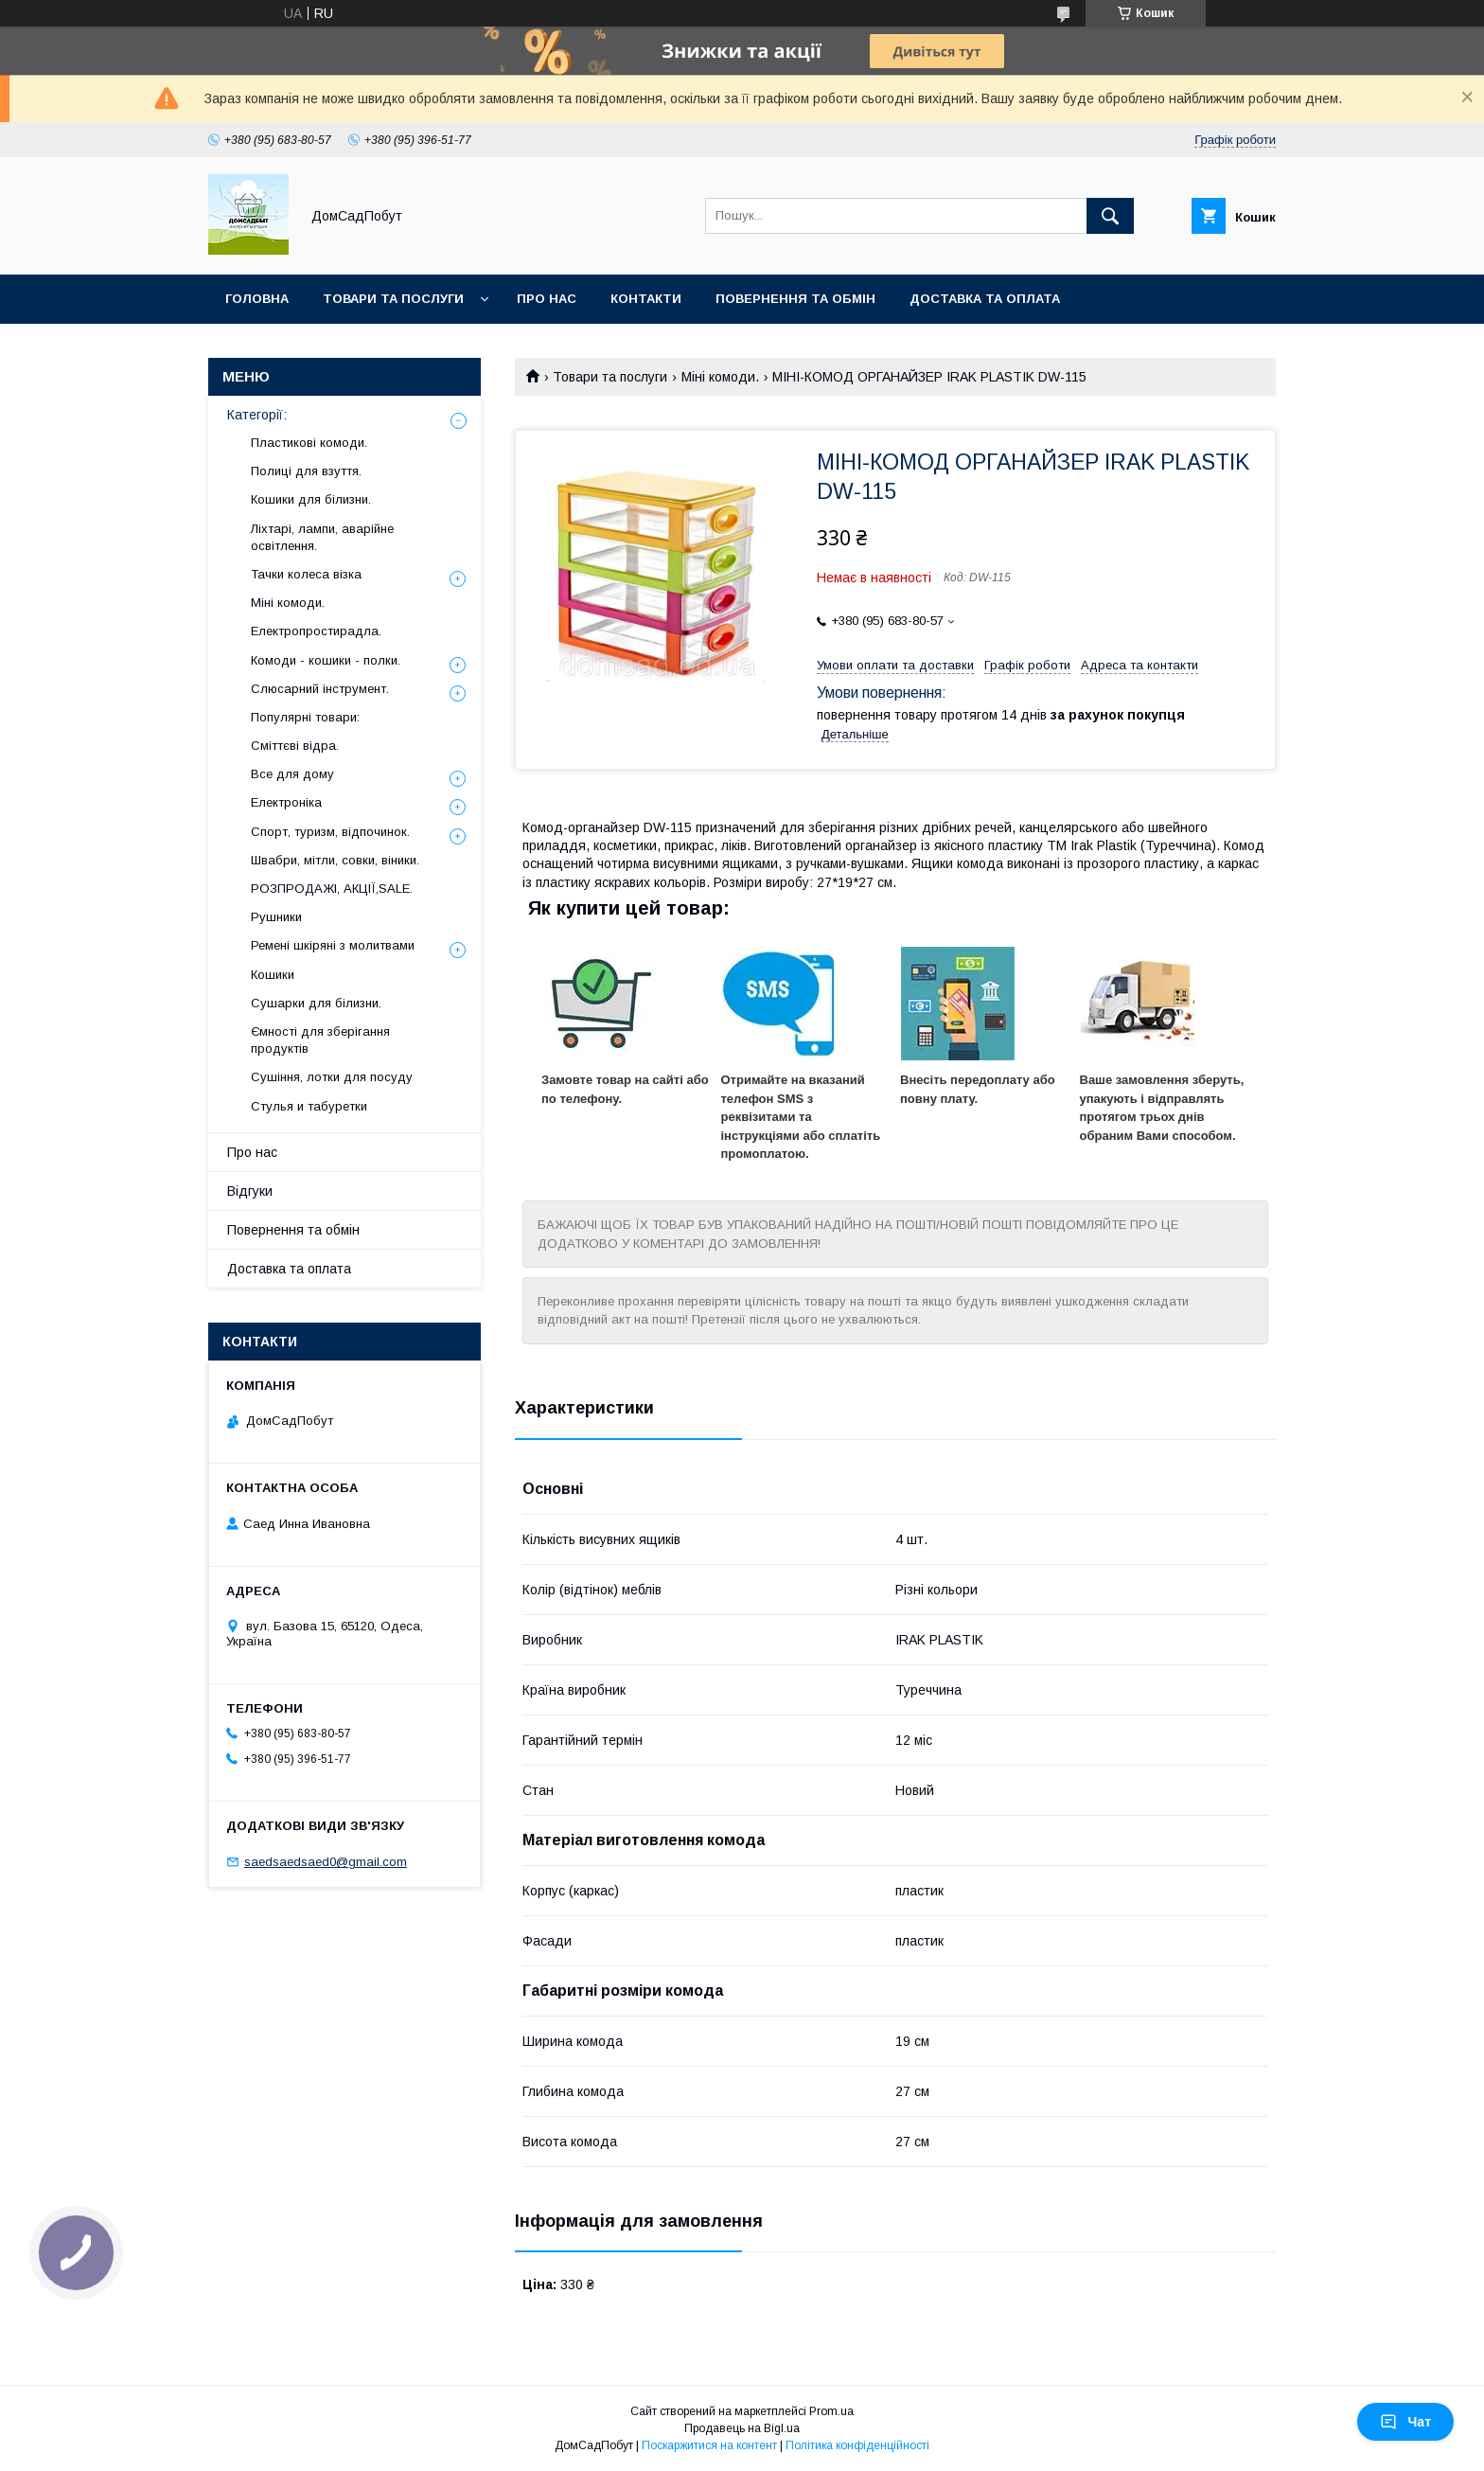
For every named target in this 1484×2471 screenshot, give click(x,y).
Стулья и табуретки (309, 1106)
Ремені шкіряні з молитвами (333, 945)
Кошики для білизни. (311, 499)
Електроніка (286, 802)
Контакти (645, 299)
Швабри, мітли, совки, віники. (335, 860)
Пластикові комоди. (309, 443)
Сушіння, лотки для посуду (332, 1077)
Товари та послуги (393, 299)
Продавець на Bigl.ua (742, 2428)
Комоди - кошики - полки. (325, 660)
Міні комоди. (720, 376)
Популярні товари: (305, 717)
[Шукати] (1110, 216)
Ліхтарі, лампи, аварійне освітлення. (322, 537)
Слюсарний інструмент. (320, 689)
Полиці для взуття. (306, 471)
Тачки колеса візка (306, 574)
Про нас (546, 299)
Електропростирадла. (316, 631)
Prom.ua (831, 2411)
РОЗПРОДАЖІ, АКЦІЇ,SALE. (332, 888)
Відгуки (250, 1191)
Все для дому (292, 774)
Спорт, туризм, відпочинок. (330, 832)
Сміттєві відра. (295, 745)
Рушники (276, 917)
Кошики (272, 975)
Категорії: (257, 414)
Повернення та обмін (795, 299)
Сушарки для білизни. (316, 1003)
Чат (1405, 2421)
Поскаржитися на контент (709, 2445)
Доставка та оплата (985, 299)
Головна (257, 299)
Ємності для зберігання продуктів (320, 1040)
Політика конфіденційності (857, 2445)
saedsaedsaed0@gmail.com (325, 1862)
